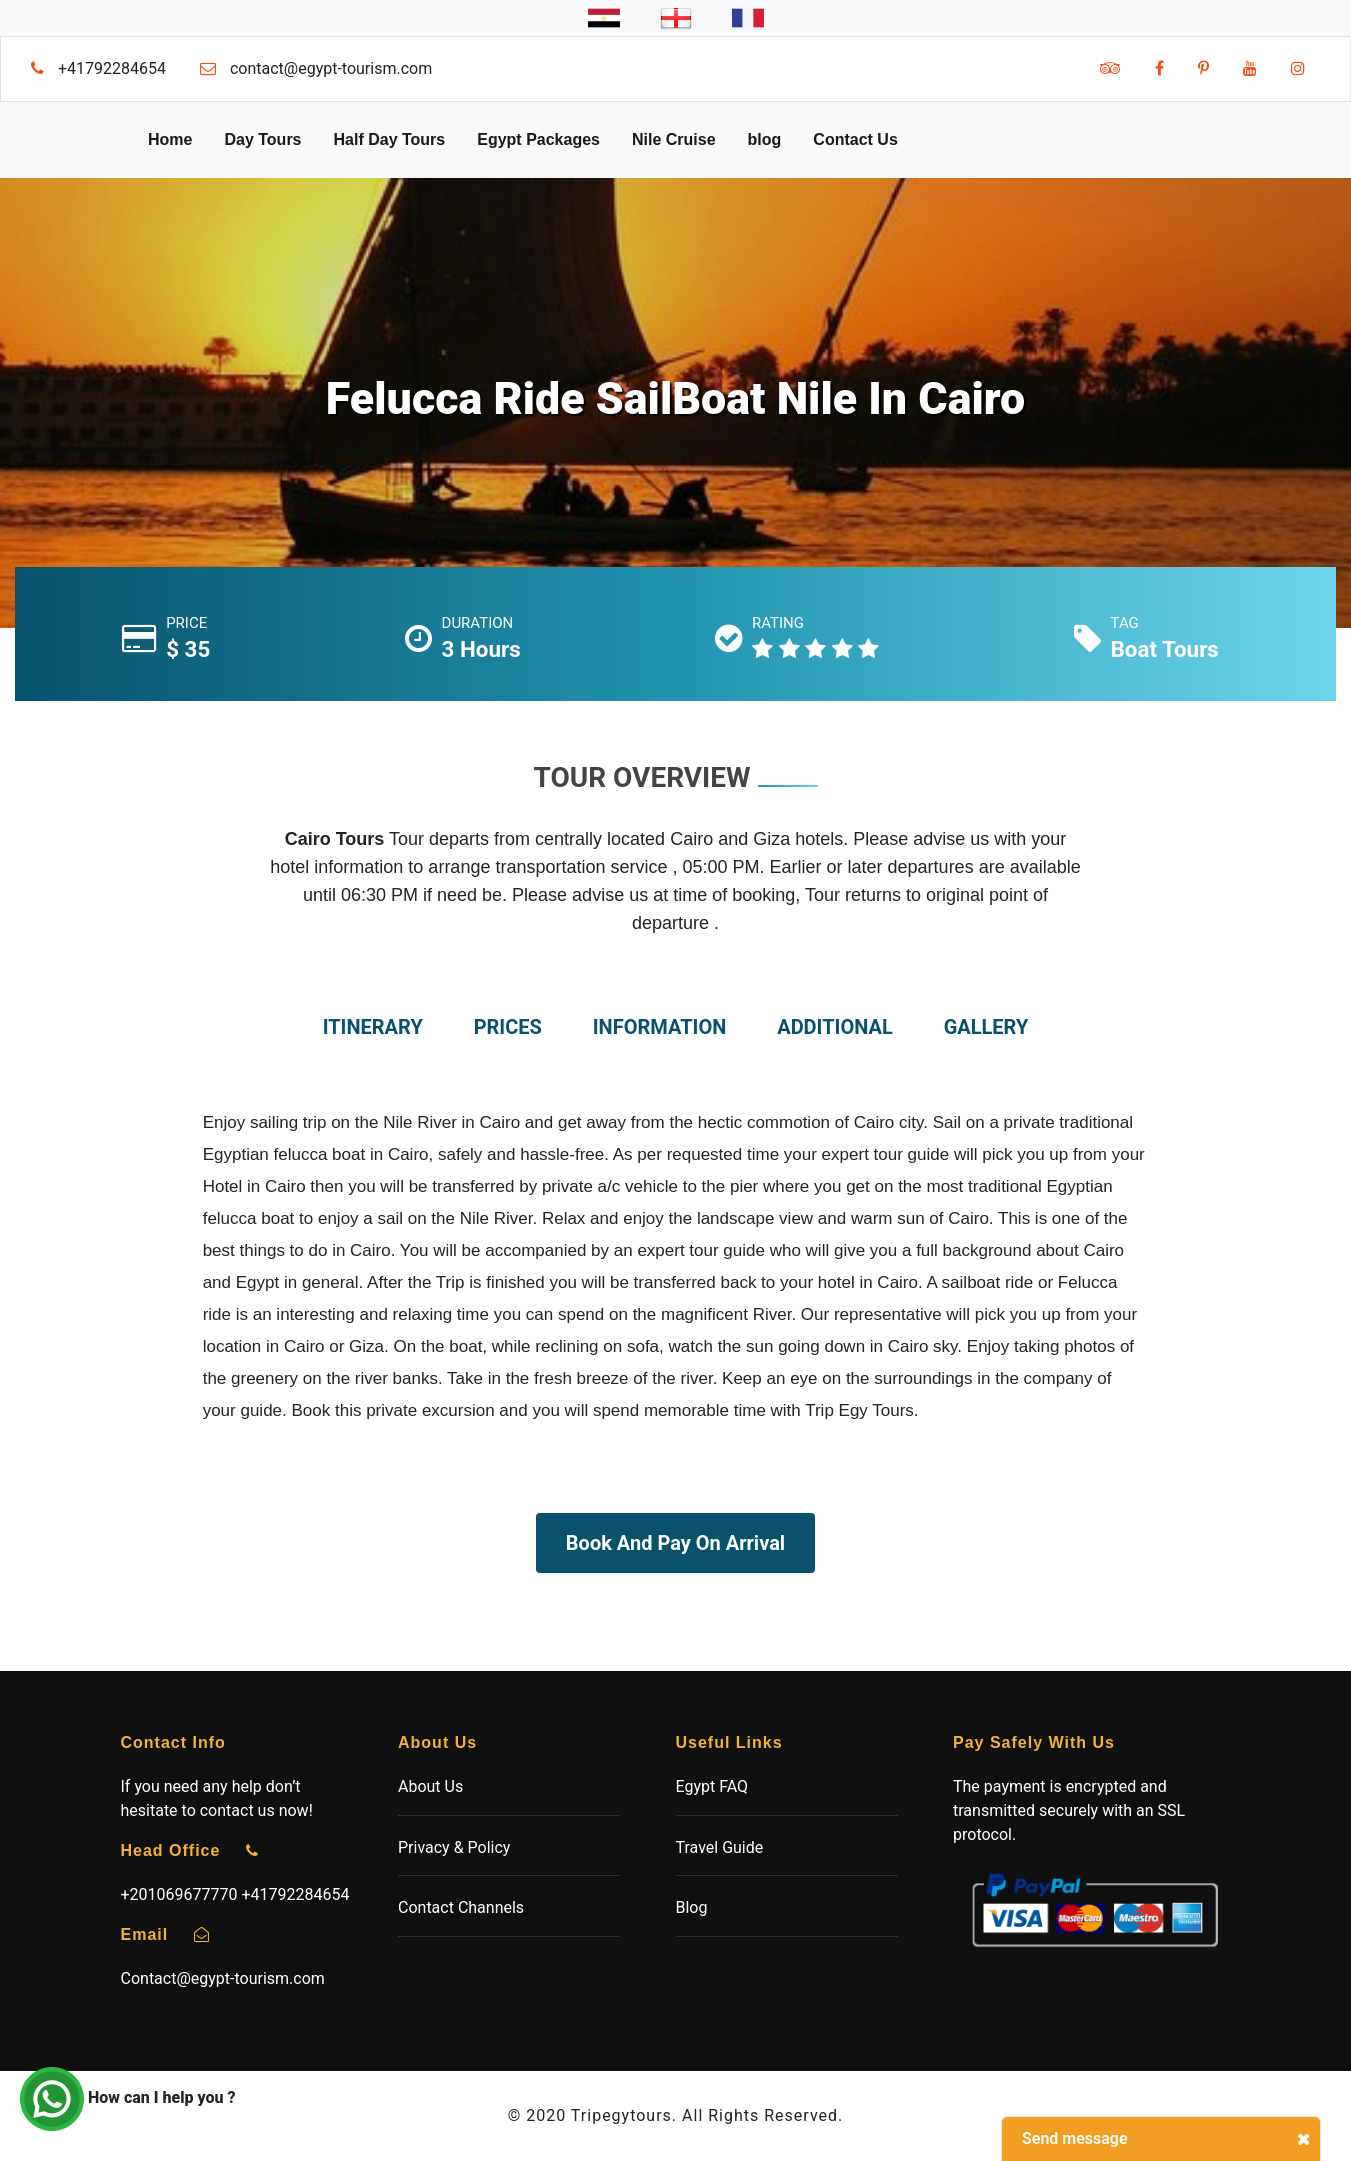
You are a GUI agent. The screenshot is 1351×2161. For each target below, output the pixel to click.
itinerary (373, 1027)
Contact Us (855, 139)
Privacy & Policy (454, 1847)
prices (508, 1027)
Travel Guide (720, 1847)
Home (170, 139)
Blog (692, 1907)
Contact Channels (461, 1907)
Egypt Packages (538, 139)
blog (765, 139)
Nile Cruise (674, 139)
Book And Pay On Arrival (675, 1543)
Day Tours (262, 139)
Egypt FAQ (712, 1786)
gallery (986, 1027)
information (660, 1027)
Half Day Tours (390, 139)
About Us (430, 1786)
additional (835, 1027)
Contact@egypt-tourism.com (223, 1978)
